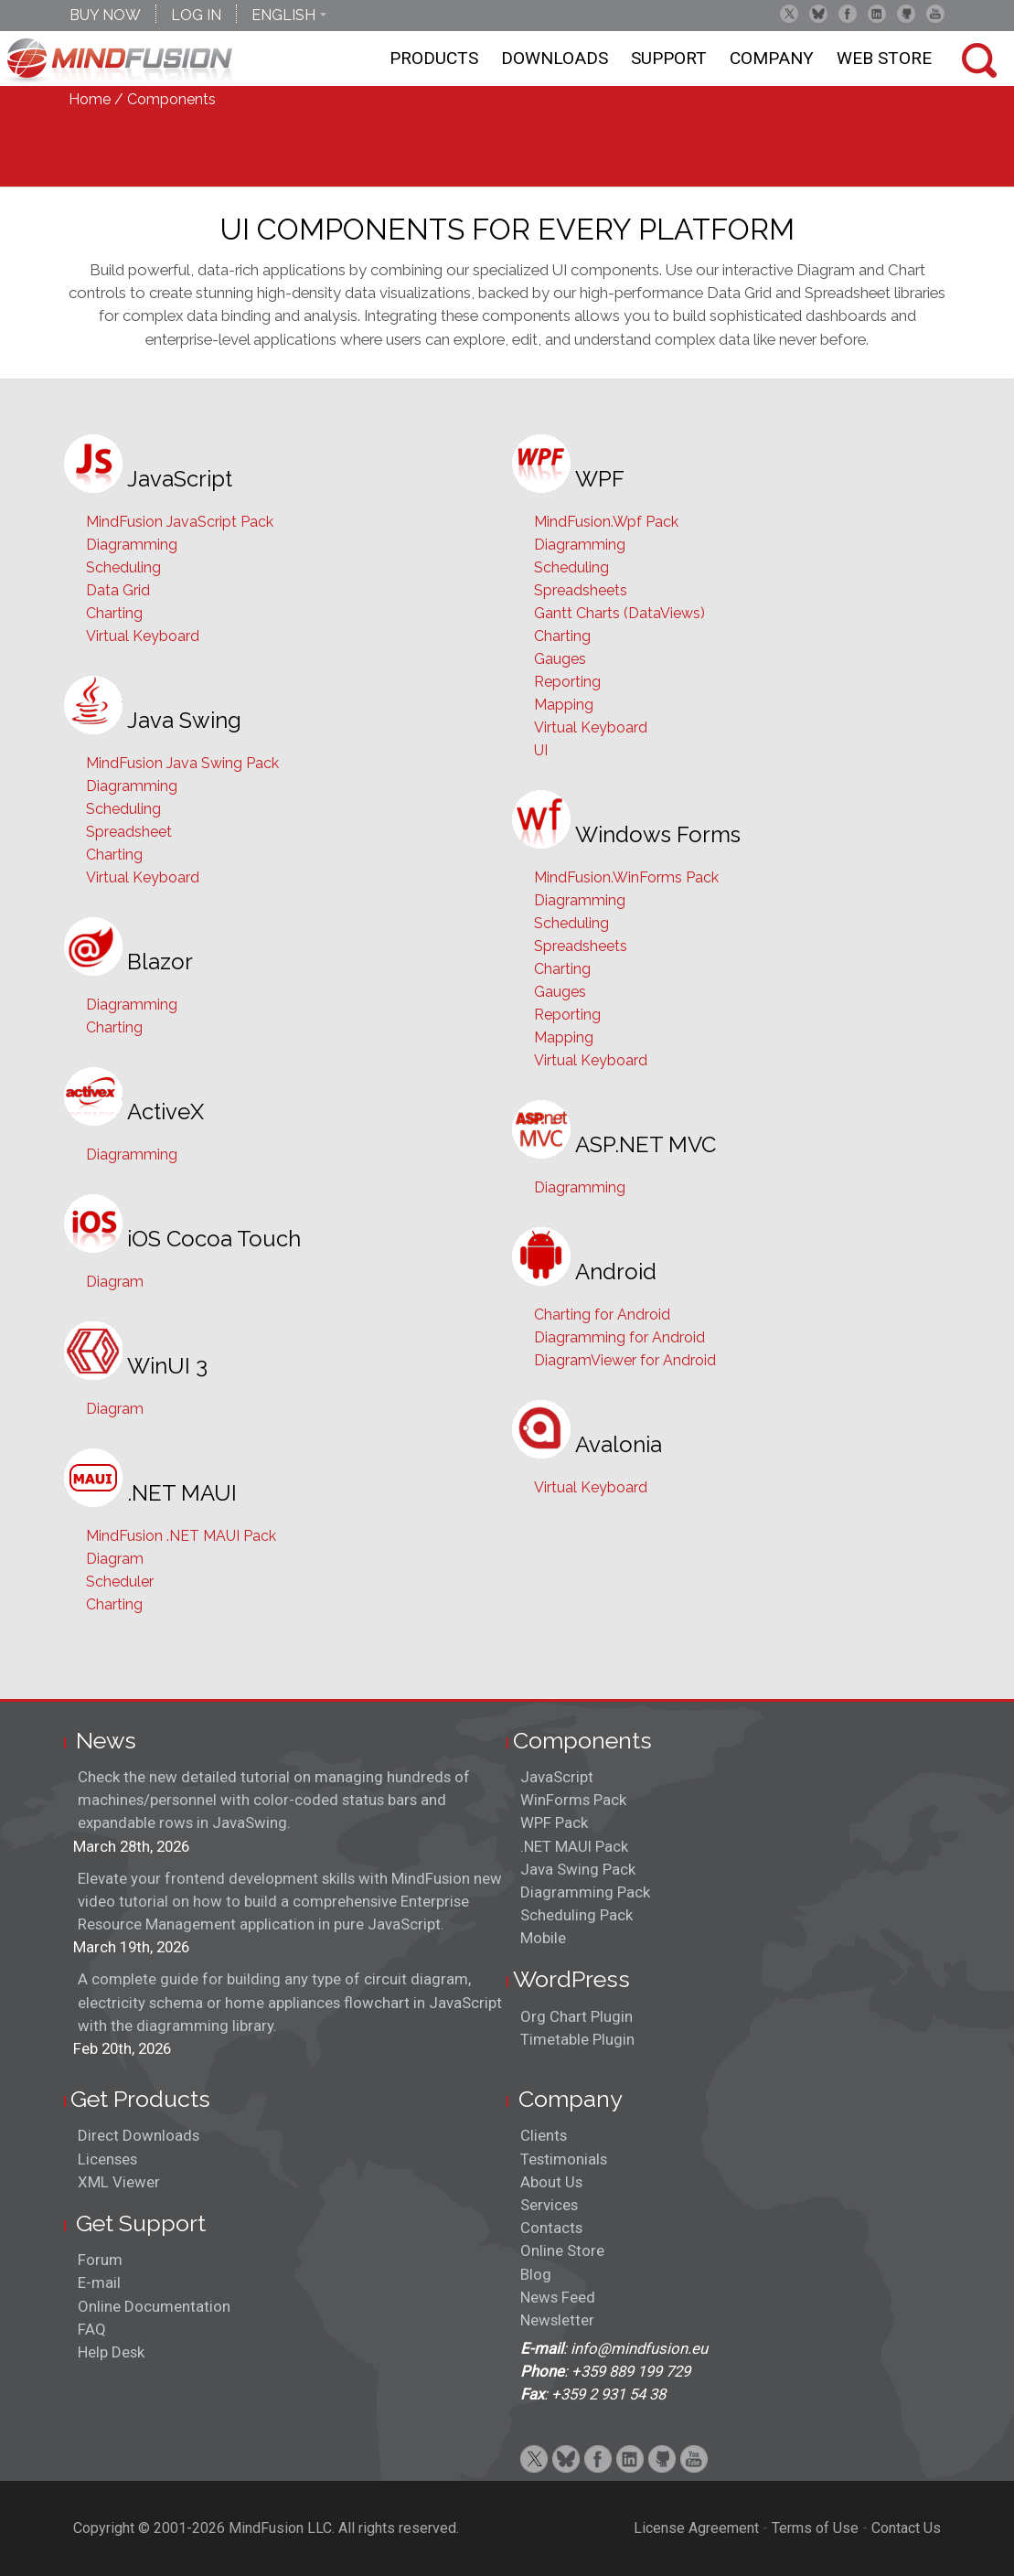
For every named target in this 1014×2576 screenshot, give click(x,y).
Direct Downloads (138, 2135)
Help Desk (111, 2352)
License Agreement (696, 2528)
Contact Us (906, 2528)
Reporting (567, 681)
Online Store (562, 2250)
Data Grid (118, 590)
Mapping (563, 704)
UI (541, 750)
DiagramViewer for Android (625, 1360)
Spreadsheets (580, 590)
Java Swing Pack (577, 1869)
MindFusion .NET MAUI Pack (181, 1536)
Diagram (115, 1281)
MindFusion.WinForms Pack (626, 877)
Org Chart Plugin (576, 2016)
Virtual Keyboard (142, 636)
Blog (535, 2274)
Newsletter (557, 2320)
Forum (100, 2259)
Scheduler (120, 1581)
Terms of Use (815, 2528)
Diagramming (131, 544)
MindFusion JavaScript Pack (179, 521)
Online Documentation (154, 2306)
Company (772, 58)
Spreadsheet (129, 831)
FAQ (92, 2329)
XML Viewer (119, 2182)
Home (90, 99)
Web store (884, 58)
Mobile (543, 1938)
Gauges (560, 659)
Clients (543, 2135)
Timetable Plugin (577, 2039)
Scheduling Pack (576, 1915)
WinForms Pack (573, 1799)
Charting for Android (602, 1314)
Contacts (551, 2227)
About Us (551, 2182)
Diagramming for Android (619, 1337)
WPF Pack (554, 1822)
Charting (114, 613)
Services (549, 2205)
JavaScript (556, 1777)
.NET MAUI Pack (574, 1846)
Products (434, 58)
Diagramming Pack (585, 1892)
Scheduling (123, 567)
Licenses (107, 2159)
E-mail (99, 2282)
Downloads (554, 58)
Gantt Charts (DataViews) (619, 613)
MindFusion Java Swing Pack (182, 763)
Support (669, 58)
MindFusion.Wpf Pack (606, 521)
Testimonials (563, 2159)
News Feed (557, 2297)
